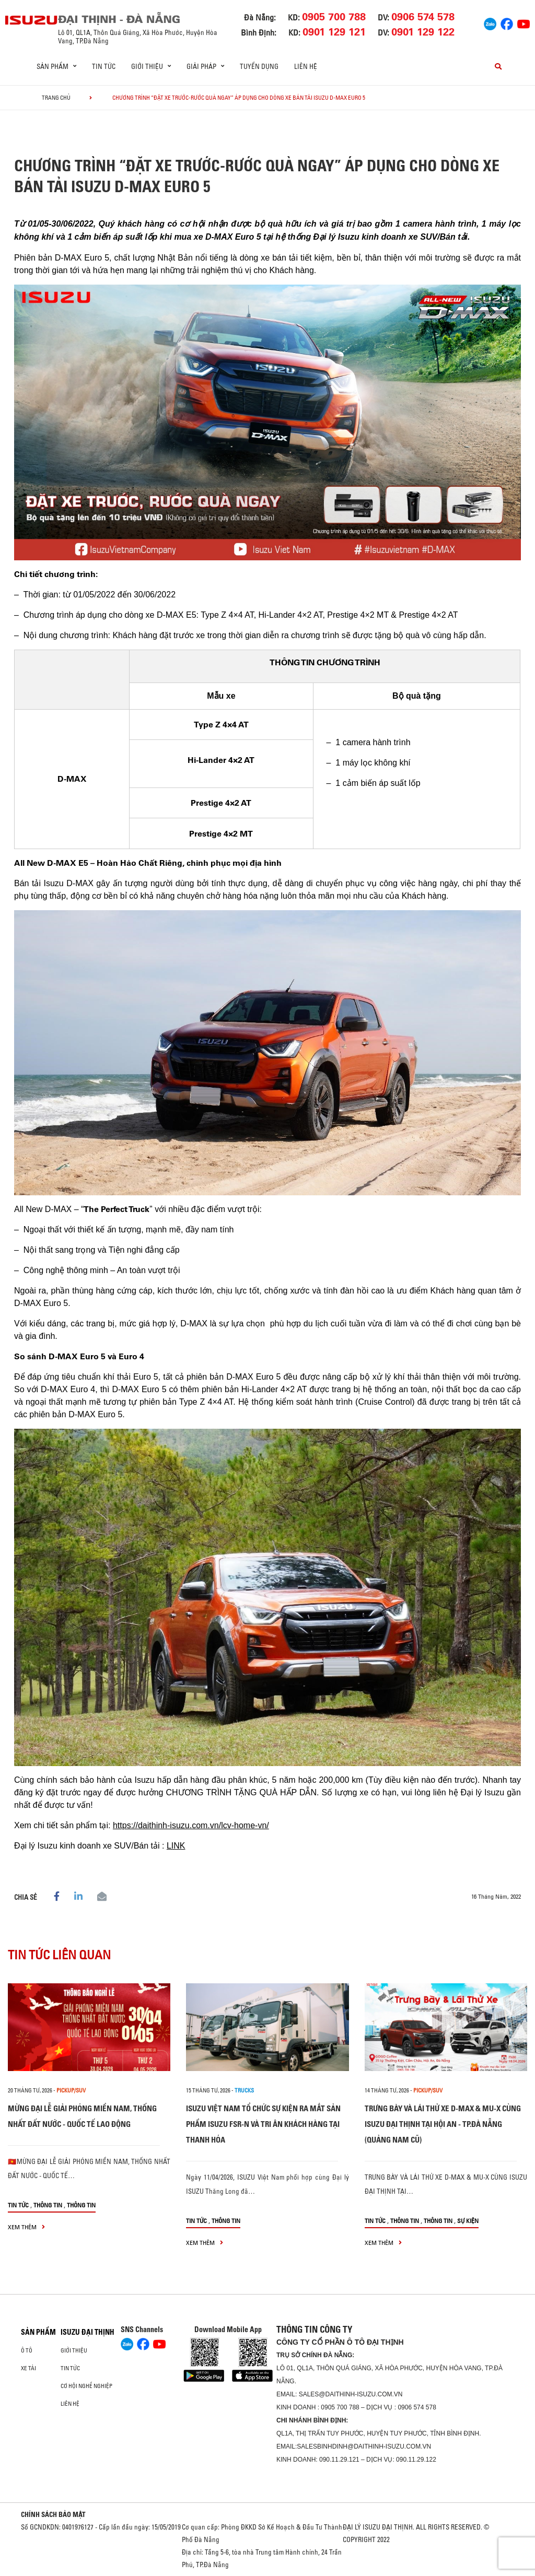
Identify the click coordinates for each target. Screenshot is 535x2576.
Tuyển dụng (259, 66)
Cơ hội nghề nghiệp (86, 2386)
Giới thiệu (74, 2350)
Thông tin (47, 2205)
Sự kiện (468, 2221)
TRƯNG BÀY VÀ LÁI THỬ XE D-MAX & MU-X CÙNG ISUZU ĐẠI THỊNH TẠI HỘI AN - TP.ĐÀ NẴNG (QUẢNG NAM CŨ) (443, 2124)
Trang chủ (56, 97)
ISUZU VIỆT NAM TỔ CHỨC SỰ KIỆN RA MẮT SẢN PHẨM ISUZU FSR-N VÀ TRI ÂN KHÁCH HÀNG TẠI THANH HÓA (263, 2124)
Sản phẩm (38, 2332)
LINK (176, 1845)
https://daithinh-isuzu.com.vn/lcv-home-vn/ (191, 1825)
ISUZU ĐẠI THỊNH (87, 2332)
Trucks (244, 2090)
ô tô (26, 2350)
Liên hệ (305, 66)
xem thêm (26, 2227)
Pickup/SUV (71, 2090)
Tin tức (103, 66)
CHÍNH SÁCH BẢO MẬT (53, 2514)
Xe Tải (28, 2368)
